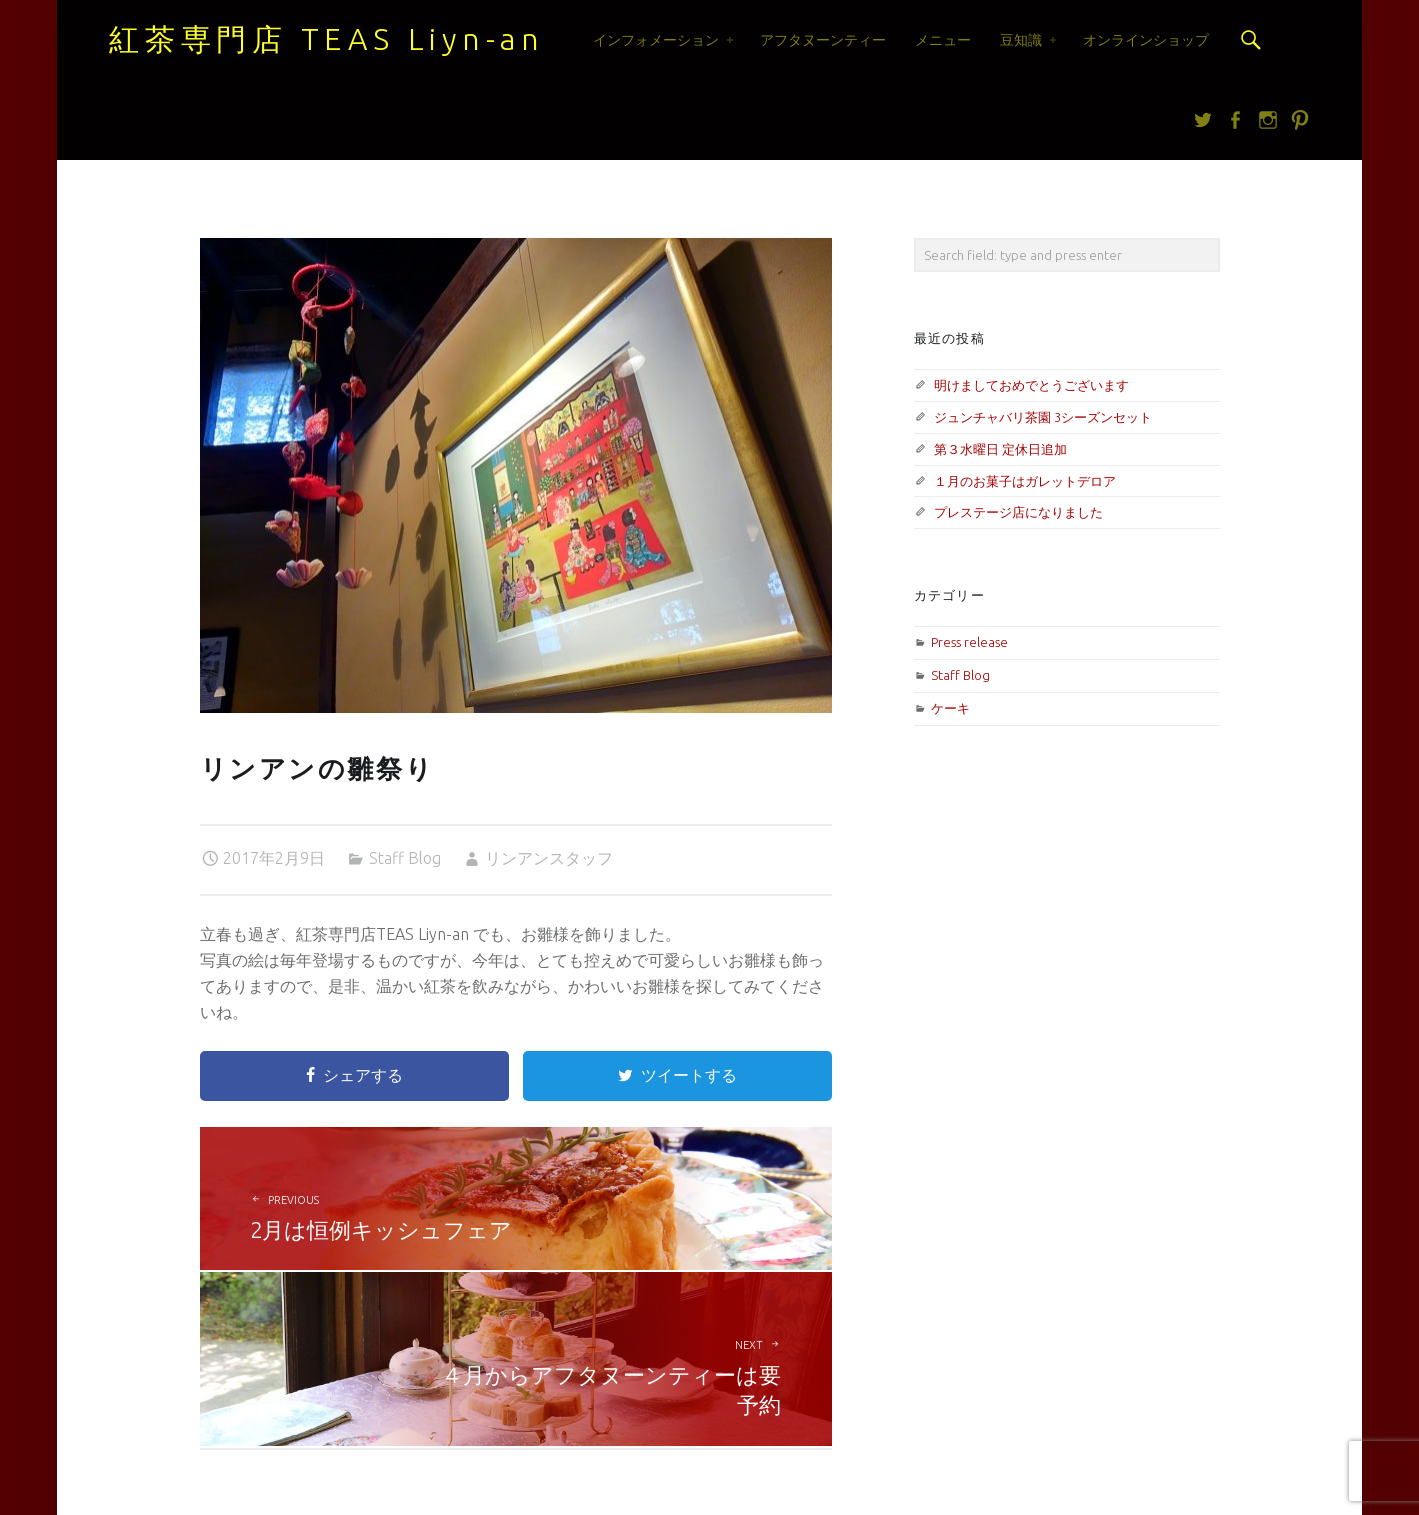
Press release (969, 642)
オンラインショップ (1146, 40)
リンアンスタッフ (549, 858)
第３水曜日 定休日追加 (1000, 449)
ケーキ (950, 708)
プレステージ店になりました (1018, 512)
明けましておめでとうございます (1031, 385)
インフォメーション (656, 40)
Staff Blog (405, 858)
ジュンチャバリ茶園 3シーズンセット (1043, 417)
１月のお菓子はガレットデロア (1025, 481)
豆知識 (1021, 40)
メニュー (943, 40)
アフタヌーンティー (823, 40)
